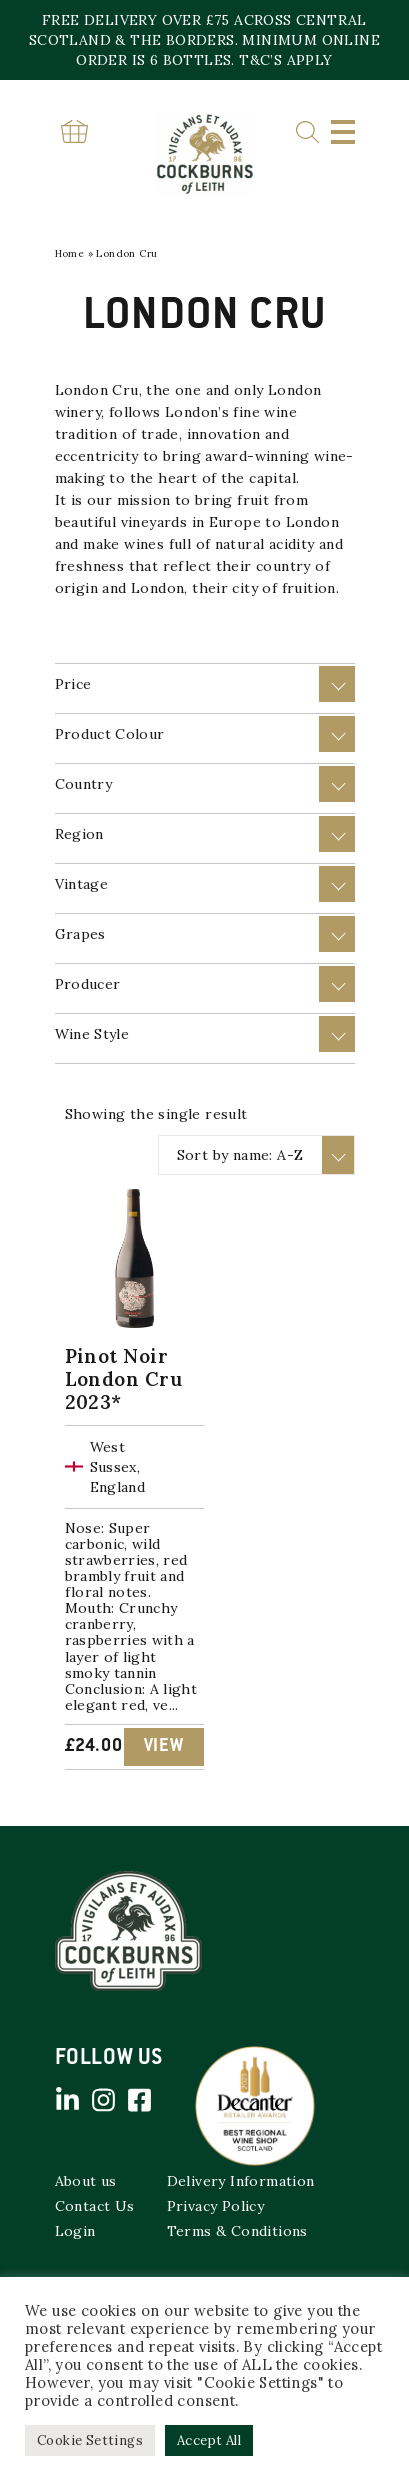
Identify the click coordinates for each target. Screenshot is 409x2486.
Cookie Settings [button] (90, 2440)
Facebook (140, 2100)
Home (70, 253)
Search (307, 132)
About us (86, 2181)
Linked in (68, 2100)
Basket (75, 131)
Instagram (104, 2100)
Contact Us (95, 2206)
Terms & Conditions (237, 2231)
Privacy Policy (216, 2206)
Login (75, 2231)
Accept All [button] (209, 2440)
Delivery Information (241, 2181)
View (164, 1747)
